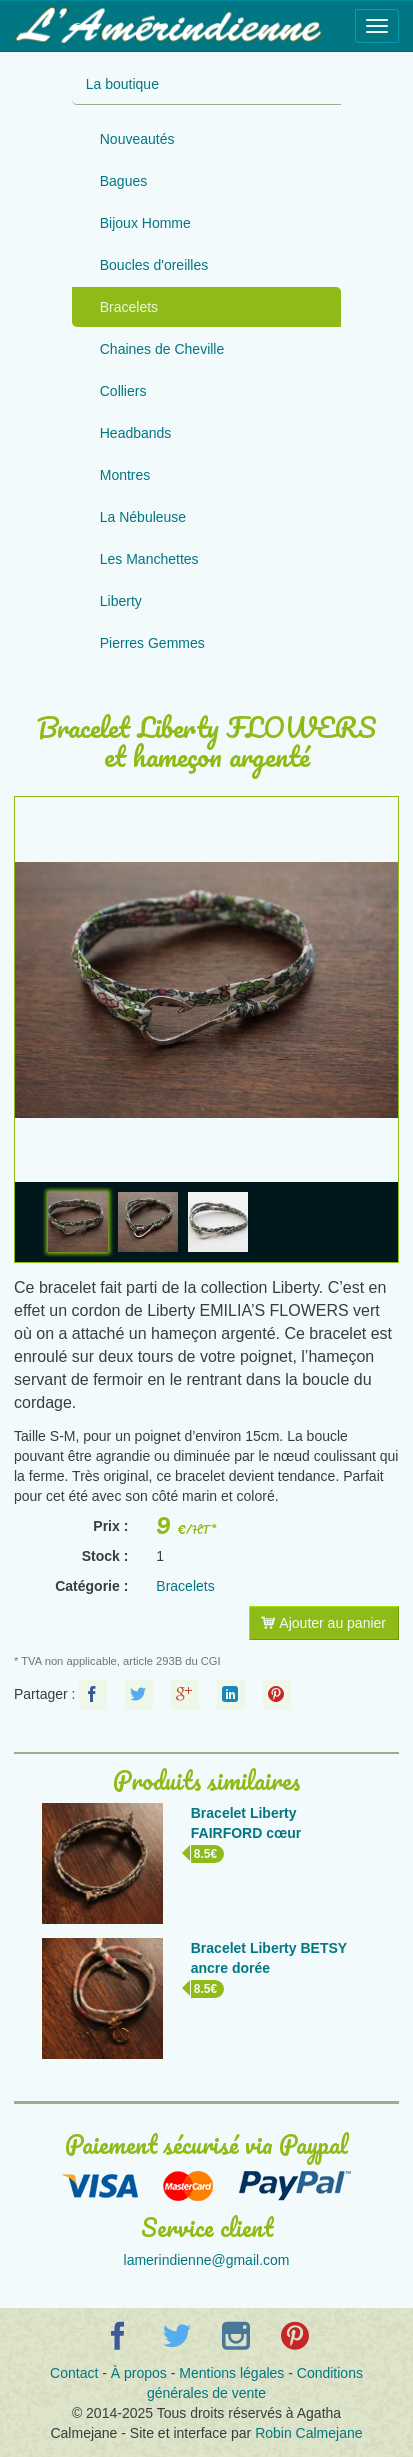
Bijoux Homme (145, 223)
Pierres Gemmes (152, 643)
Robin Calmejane (308, 2433)
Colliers (123, 391)
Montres (125, 475)
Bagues (123, 181)
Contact (74, 2373)
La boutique (122, 84)
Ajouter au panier (323, 1623)
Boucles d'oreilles (154, 265)
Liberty (121, 601)
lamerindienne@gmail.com (207, 2260)
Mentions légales (231, 2373)
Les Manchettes (149, 559)
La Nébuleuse (143, 517)
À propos (139, 2373)
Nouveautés (137, 139)
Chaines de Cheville (162, 349)
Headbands (136, 433)
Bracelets (129, 307)
